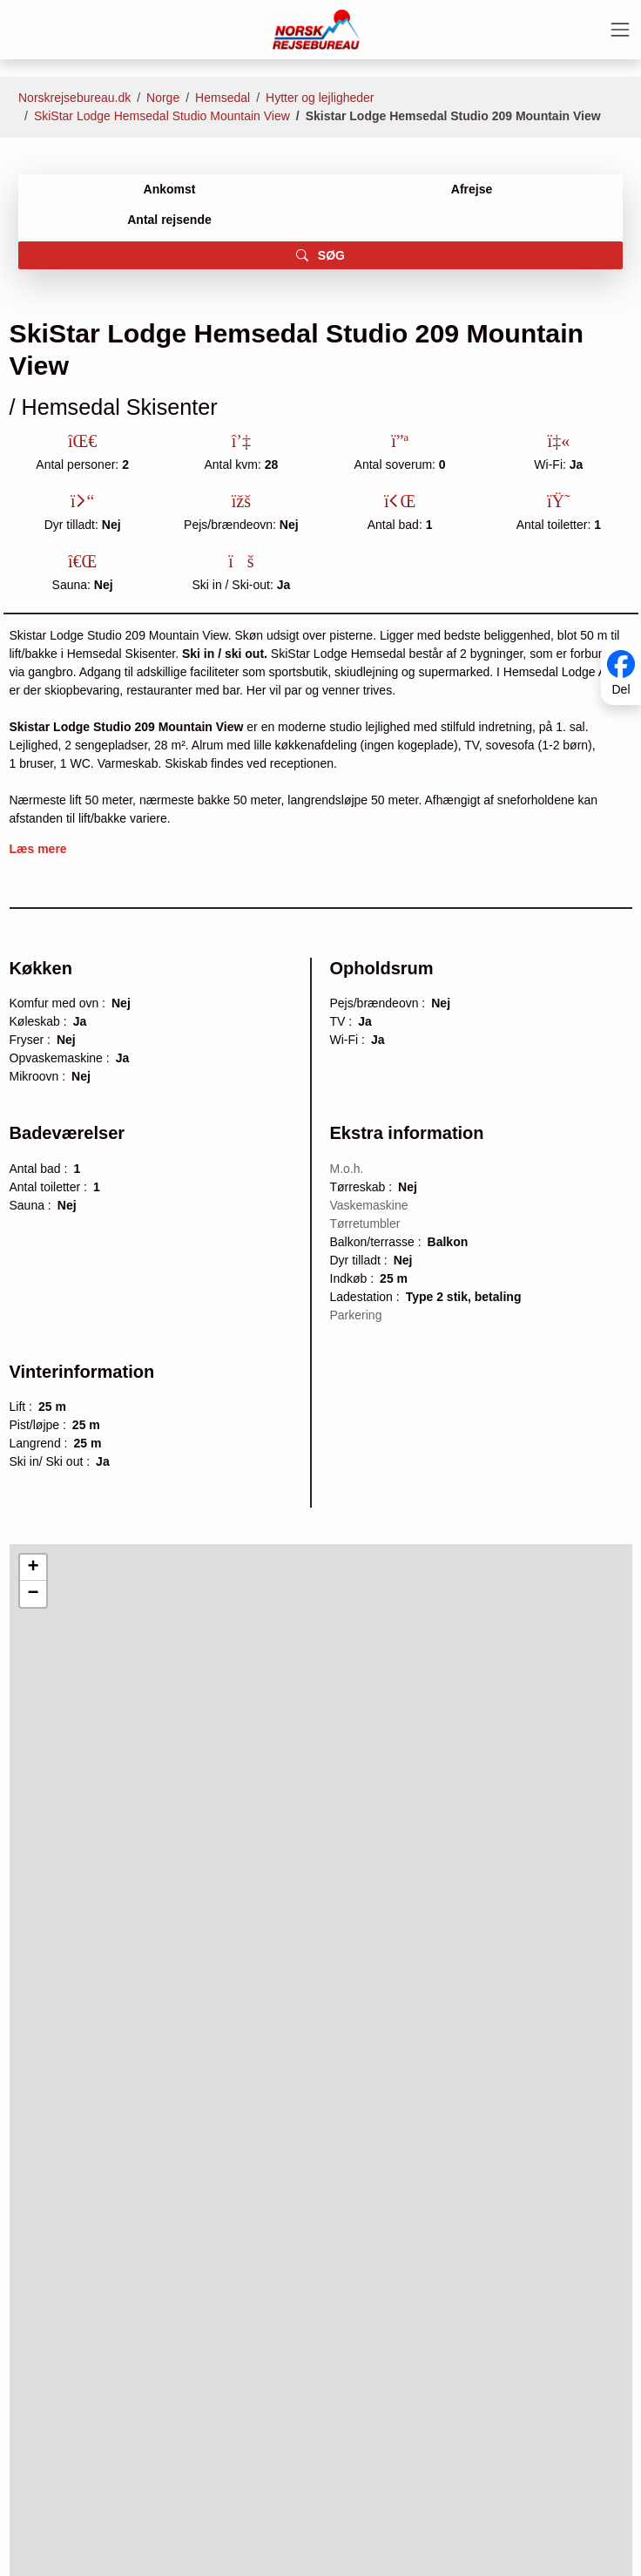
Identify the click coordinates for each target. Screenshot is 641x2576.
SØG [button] (320, 255)
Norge (162, 98)
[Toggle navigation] (620, 29)
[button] (33, 1568)
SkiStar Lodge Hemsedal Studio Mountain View (162, 116)
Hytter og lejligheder (320, 98)
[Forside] (316, 29)
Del (620, 690)
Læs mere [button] (38, 849)
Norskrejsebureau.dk (74, 98)
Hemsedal (222, 98)
